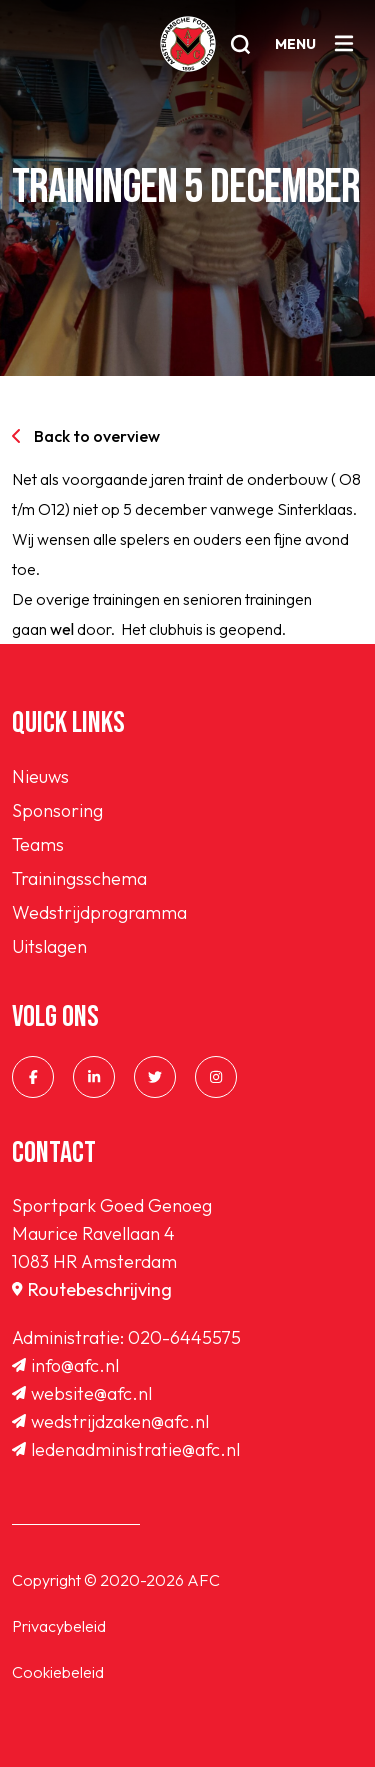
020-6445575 (184, 1337)
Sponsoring (57, 810)
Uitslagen (49, 946)
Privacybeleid (59, 1626)
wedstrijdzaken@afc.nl (110, 1421)
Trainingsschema (79, 878)
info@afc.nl (65, 1365)
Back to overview (86, 436)
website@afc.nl (82, 1393)
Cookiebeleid (58, 1672)
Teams (38, 844)
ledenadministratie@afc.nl (126, 1449)
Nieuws (40, 776)
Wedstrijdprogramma (99, 912)
